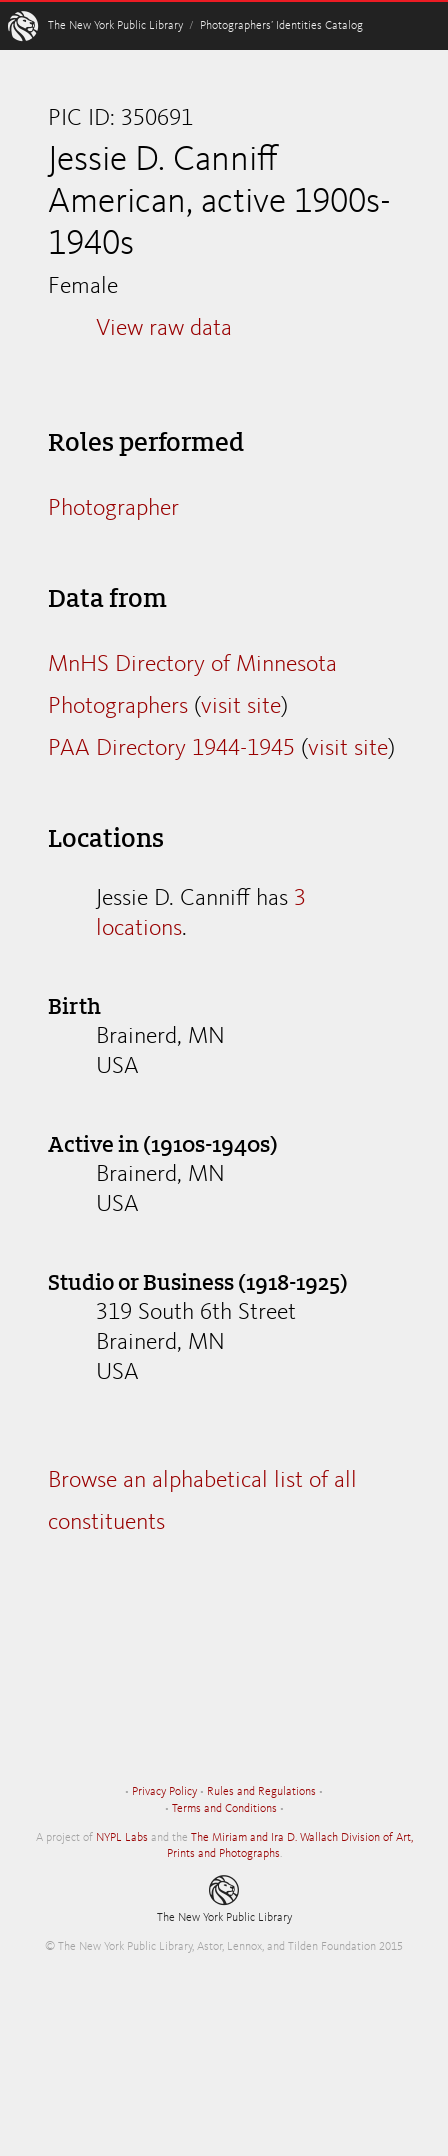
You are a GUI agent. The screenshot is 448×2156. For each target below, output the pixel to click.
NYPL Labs (122, 1838)
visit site (241, 707)
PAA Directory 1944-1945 (171, 749)
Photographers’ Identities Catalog (281, 26)
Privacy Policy (164, 1792)
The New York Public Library (115, 26)
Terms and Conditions (224, 1809)
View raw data (164, 329)
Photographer (113, 509)
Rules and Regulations (261, 1792)
